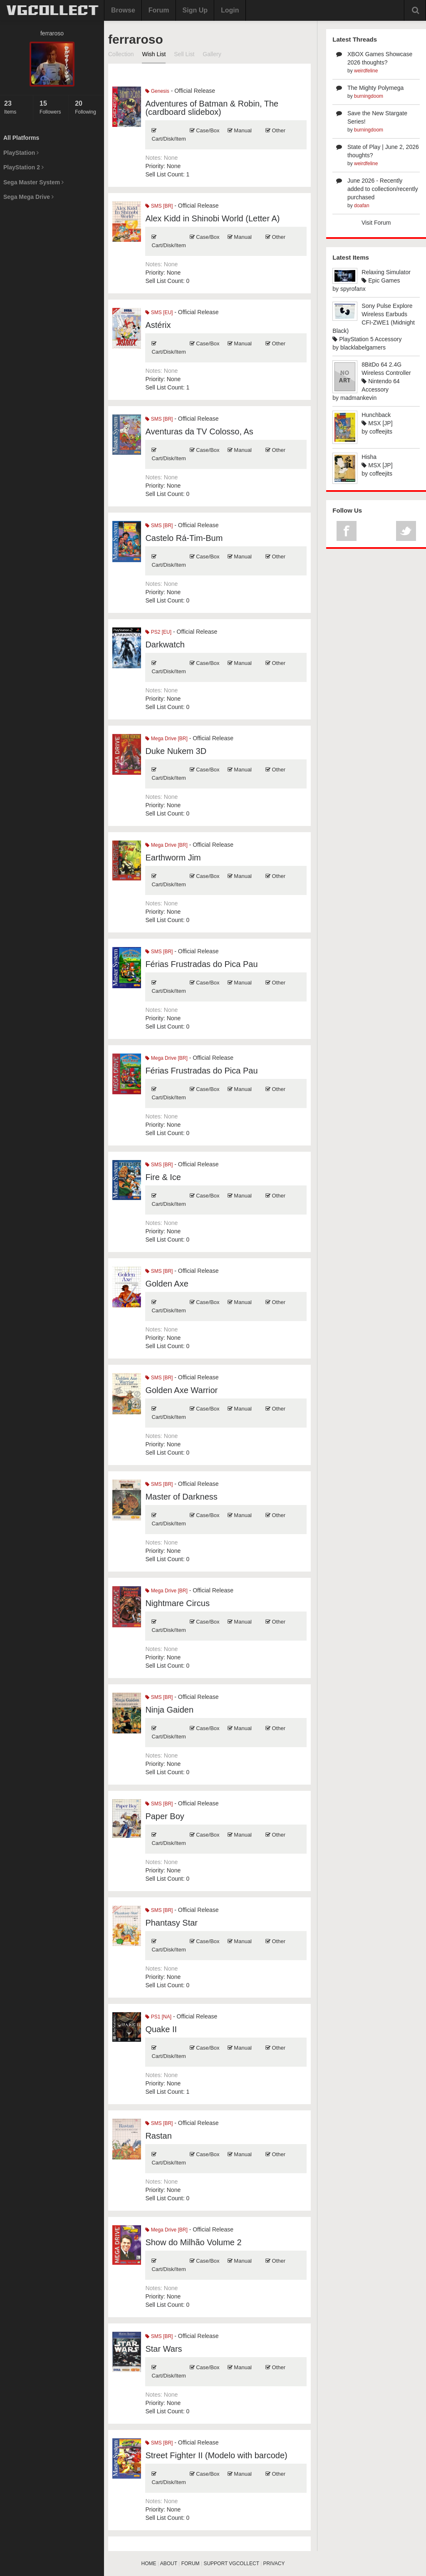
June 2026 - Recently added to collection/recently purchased (382, 189)
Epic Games (381, 280)
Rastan (158, 2135)
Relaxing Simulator (386, 272)
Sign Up (195, 10)
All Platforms (21, 137)
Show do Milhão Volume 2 (193, 2242)
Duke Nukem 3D (175, 751)
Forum (159, 10)
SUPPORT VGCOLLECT (231, 2563)
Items (16, 107)
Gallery (212, 54)
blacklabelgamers (363, 347)
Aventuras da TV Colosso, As (199, 431)
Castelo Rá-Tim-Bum (184, 538)
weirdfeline (366, 71)
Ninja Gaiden (169, 1709)
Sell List (184, 54)
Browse (123, 10)
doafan (361, 205)
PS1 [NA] (158, 2017)
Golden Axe (166, 1283)
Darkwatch (164, 644)
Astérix (158, 325)
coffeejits (380, 431)
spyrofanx (353, 288)
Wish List (154, 54)
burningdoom (368, 96)
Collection (121, 54)
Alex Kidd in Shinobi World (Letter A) (212, 218)
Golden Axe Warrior (181, 1390)
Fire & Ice (163, 1177)
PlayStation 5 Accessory (366, 339)
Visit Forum (376, 222)
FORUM (190, 2563)
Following (87, 107)
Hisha (369, 457)
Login (230, 10)
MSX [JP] (377, 423)
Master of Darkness (181, 1496)
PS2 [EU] (158, 632)
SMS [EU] (159, 312)
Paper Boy (164, 1816)
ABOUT (168, 2563)
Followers (52, 107)
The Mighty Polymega (375, 87)
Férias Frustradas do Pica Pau (201, 964)
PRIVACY (274, 2563)
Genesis (157, 91)
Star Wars (163, 2348)
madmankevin (358, 397)
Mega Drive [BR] (166, 738)
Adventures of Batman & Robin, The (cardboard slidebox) (211, 108)
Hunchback (376, 415)
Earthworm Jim (173, 857)
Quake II (161, 2029)
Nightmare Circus (177, 1603)
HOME (148, 2563)
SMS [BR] (159, 206)
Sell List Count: (164, 174)
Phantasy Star (171, 1922)
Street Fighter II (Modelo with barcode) (216, 2455)
